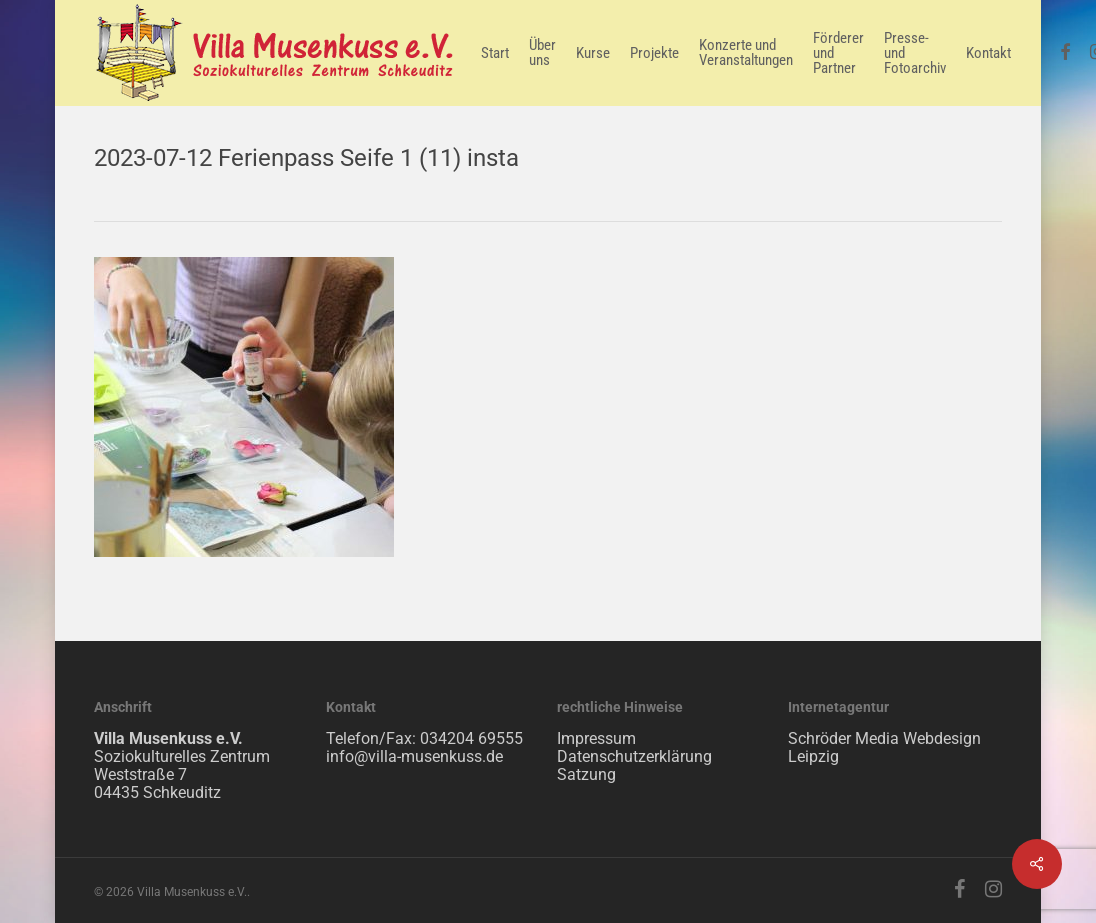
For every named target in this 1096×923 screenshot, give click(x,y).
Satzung (586, 774)
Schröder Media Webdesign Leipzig (884, 747)
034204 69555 (471, 738)
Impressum (596, 738)
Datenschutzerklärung (634, 756)
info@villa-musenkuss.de (414, 756)
